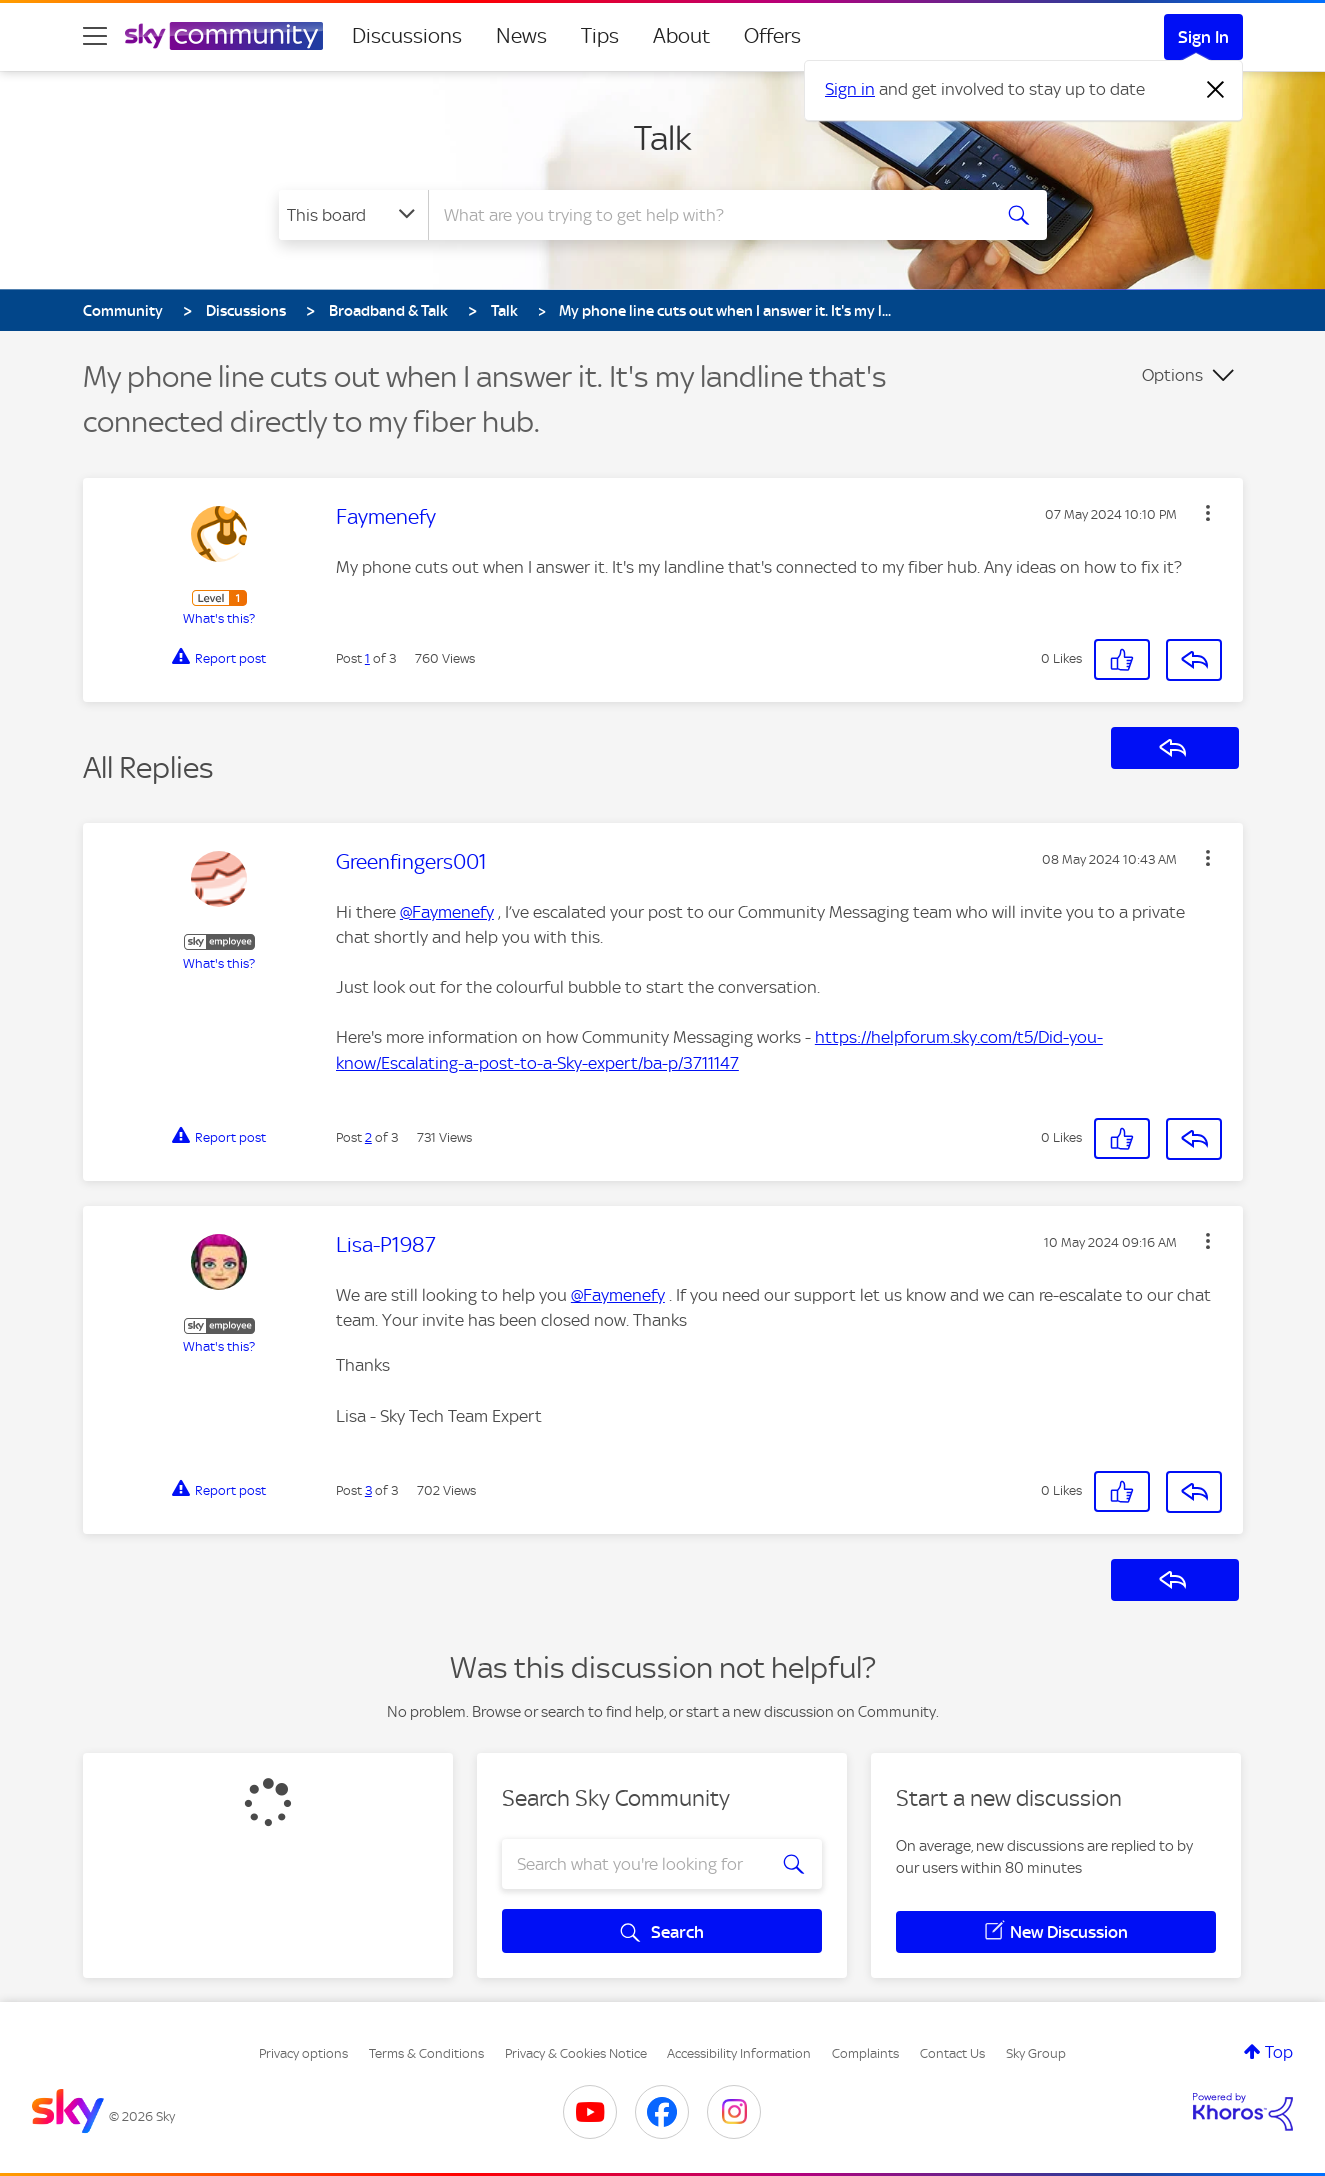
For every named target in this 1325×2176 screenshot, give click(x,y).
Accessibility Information (739, 2053)
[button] (1208, 513)
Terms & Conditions (426, 2053)
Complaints (865, 2053)
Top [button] (1279, 2052)
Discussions (407, 36)
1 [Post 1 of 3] (367, 658)
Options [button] (1172, 375)
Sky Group (1036, 2053)
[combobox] (707, 215)
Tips (600, 36)
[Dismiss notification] (1216, 90)
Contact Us (952, 2053)
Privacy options (303, 2053)
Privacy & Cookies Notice (576, 2053)
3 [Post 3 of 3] (368, 1490)
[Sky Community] (224, 36)
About (681, 36)
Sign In (1203, 37)
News (521, 36)
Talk (663, 138)
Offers (772, 36)
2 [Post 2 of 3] (368, 1137)
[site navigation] (95, 36)
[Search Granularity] (353, 215)
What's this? (219, 618)
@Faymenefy (447, 912)
